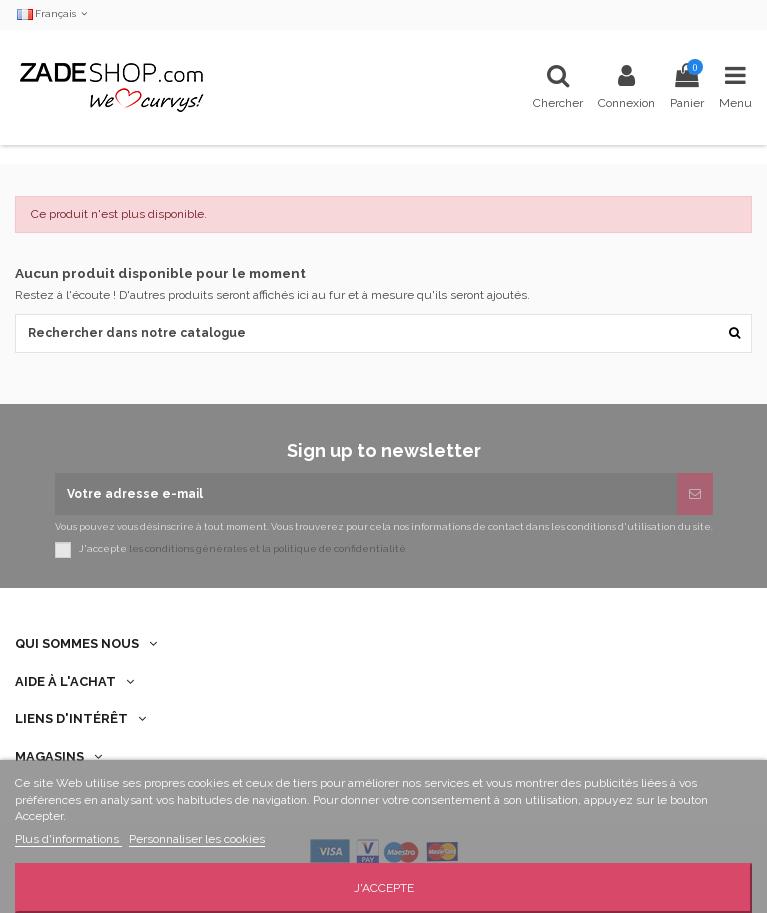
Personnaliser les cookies (197, 839)
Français (53, 13)
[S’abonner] (695, 494)
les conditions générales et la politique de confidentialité (267, 549)
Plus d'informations (68, 839)
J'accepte (384, 888)
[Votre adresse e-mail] (366, 494)
